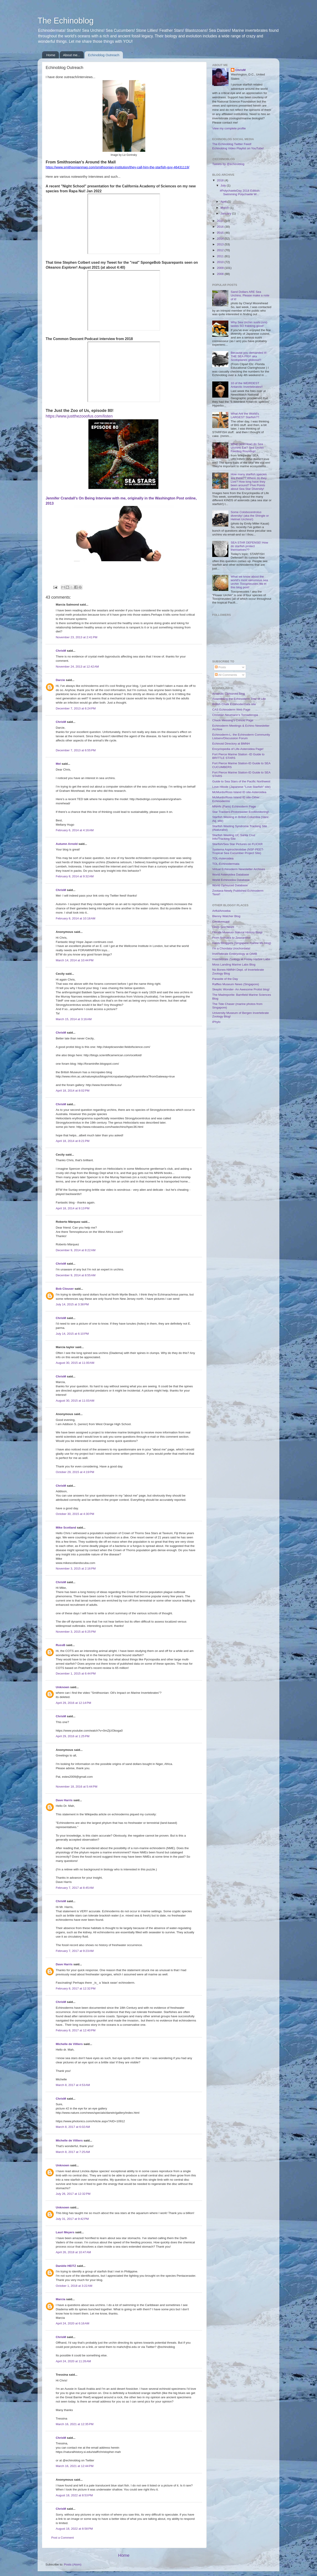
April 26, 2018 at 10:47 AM (73, 2252)
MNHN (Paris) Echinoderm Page (234, 806)
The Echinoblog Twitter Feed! (231, 144)
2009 (221, 268)
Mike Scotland (66, 1527)
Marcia (60, 2299)
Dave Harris (64, 1800)
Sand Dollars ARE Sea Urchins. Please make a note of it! (250, 295)
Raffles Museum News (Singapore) (235, 984)
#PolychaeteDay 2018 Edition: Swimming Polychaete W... (240, 192)
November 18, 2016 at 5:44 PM (76, 1786)
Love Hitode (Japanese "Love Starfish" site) (241, 786)
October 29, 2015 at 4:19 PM (75, 1472)
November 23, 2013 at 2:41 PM (76, 637)
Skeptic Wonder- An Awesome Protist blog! (241, 989)
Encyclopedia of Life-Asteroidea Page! (237, 749)
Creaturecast (220, 921)
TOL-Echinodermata (225, 863)
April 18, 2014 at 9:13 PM (72, 1208)
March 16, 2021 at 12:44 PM (74, 2466)
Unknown (62, 1687)
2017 (221, 221)
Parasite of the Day (225, 979)
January (226, 213)
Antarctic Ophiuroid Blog (228, 693)
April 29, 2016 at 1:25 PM (72, 1736)
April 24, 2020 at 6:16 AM (72, 2323)
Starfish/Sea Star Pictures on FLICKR (237, 844)
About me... (71, 55)
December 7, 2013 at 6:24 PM (76, 708)
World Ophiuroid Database (230, 885)
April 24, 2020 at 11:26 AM (73, 2361)
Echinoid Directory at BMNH (231, 743)
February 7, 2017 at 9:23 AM (75, 1951)
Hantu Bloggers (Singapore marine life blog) (241, 943)
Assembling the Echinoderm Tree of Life (239, 698)
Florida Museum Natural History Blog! (237, 932)
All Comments (226, 675)
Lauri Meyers (65, 2232)
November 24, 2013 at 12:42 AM (77, 666)
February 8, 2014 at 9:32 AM (75, 876)
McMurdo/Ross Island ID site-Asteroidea (239, 792)
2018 (221, 180)
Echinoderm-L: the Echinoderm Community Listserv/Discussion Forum (241, 736)
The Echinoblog (66, 20)
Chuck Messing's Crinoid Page (232, 720)
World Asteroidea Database (230, 874)
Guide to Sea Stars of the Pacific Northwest (241, 781)
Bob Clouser (65, 1288)
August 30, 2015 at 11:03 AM (75, 1400)
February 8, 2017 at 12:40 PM (75, 2030)
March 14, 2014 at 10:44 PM (74, 960)
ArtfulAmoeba (221, 910)
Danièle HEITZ (66, 2266)
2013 (221, 244)
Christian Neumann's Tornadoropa (235, 715)
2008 (221, 274)
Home (50, 55)
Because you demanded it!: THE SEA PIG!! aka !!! (249, 356)
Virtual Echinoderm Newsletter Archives (238, 869)
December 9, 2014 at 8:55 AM (75, 1275)
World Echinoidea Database (231, 880)
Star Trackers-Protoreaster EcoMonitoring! (240, 812)
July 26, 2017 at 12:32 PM (73, 2193)
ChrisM (61, 650)
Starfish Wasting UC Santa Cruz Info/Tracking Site (233, 836)
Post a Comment (62, 2537)
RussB (60, 1645)
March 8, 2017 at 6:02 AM (73, 2126)
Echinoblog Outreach (103, 55)
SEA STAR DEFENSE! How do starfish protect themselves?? (249, 546)
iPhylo (216, 1022)
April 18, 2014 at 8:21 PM (72, 1141)
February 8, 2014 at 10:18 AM (75, 918)
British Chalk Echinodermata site (234, 704)
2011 (221, 256)
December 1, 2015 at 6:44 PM (76, 1673)
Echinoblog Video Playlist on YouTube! (238, 148)
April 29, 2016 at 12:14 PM (73, 1702)
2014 (221, 238)
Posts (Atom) (72, 2564)
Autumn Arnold (67, 844)
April (224, 201)
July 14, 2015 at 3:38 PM (72, 1304)
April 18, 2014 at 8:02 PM (72, 1090)
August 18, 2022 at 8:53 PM (74, 2495)
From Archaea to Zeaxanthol (231, 937)
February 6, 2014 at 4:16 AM (75, 830)
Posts (220, 667)
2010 (221, 262)
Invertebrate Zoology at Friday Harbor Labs (241, 959)
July (224, 185)
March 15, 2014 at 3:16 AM (74, 1019)
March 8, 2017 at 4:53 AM (73, 2085)
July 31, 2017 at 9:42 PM (72, 2219)
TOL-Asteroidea (222, 858)
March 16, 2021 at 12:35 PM (74, 2424)
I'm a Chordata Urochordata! (231, 948)
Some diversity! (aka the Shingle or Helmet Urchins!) (250, 515)
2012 (221, 250)
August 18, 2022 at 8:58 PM (74, 2528)
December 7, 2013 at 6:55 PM (76, 750)
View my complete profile (229, 128)
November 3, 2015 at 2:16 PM (76, 1568)
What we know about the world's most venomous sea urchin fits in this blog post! (249, 582)
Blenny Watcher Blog (226, 916)
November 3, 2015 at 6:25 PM (76, 1631)
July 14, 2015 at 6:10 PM (72, 1333)
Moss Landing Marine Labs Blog (233, 964)
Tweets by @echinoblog (228, 164)
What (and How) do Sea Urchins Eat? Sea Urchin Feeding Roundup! (247, 447)
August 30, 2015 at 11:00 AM (75, 1362)
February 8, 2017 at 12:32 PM (75, 1988)
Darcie (60, 680)
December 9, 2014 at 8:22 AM (75, 1250)
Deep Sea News (223, 927)
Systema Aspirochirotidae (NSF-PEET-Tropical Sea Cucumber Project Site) (238, 851)
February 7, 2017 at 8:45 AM (75, 1887)
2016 (221, 226)
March (225, 207)
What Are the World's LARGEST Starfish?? (245, 415)
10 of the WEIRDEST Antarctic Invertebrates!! (247, 384)
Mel (58, 763)
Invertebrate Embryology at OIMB (234, 953)
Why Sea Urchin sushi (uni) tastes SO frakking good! (249, 324)
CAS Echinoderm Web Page (231, 709)
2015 (221, 232)
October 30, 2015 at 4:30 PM (75, 1514)
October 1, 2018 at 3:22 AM (74, 2285)
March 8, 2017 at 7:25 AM (73, 2152)
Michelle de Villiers (69, 2044)
